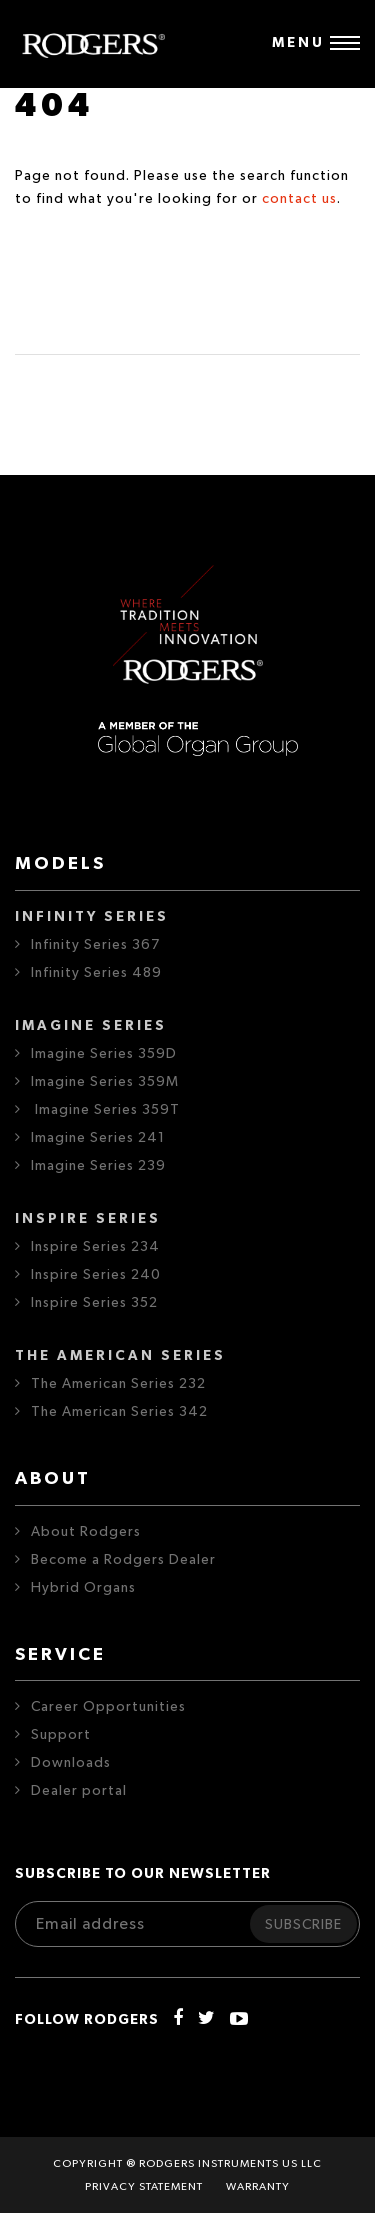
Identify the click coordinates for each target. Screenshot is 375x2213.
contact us (299, 199)
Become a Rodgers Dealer (123, 1560)
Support (61, 1735)
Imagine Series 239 (98, 1166)
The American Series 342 (119, 1412)
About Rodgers (86, 1532)
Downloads (71, 1763)
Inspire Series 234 (95, 1247)
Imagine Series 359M (105, 1082)
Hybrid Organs (83, 1588)
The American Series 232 (118, 1384)
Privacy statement (144, 2186)
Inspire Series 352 (94, 1303)
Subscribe (303, 1925)
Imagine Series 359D (104, 1054)
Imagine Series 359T (105, 1110)
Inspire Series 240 (96, 1275)
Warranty (258, 2186)
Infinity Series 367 (95, 945)
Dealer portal (79, 1791)
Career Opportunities (108, 1707)
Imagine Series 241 (98, 1138)
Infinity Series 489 (96, 973)
